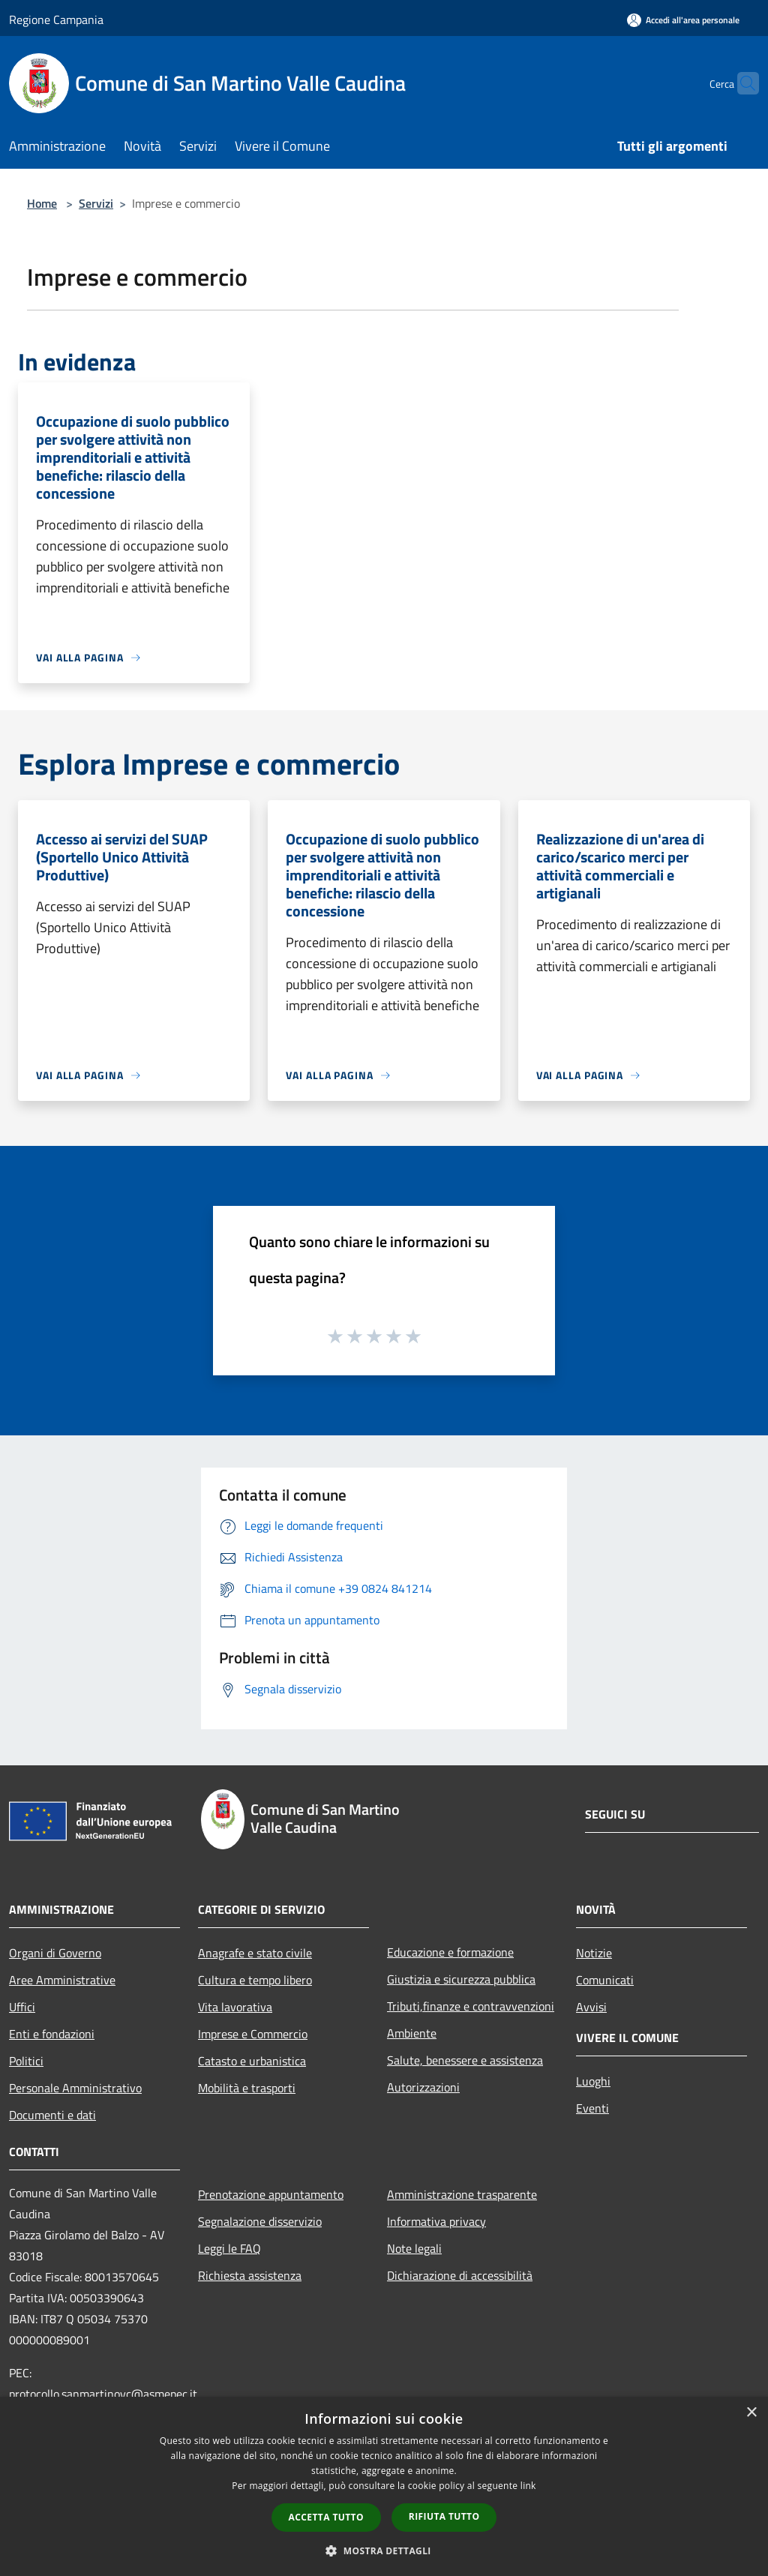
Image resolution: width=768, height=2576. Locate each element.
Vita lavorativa (235, 2007)
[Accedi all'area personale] (683, 19)
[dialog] (384, 2486)
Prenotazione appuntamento (271, 2194)
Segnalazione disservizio (260, 2221)
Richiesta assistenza (250, 2275)
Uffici (22, 2007)
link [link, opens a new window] (528, 2485)
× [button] (751, 2413)
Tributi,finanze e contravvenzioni (470, 2006)
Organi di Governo (55, 1953)
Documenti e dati (52, 2115)
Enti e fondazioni (51, 2034)
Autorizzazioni (423, 2087)
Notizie (594, 1953)
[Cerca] (741, 83)
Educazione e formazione (450, 1952)
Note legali (414, 2248)
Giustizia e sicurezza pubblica (461, 1979)
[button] (384, 2550)
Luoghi (593, 2081)
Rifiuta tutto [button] (444, 2516)
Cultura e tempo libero (255, 1980)
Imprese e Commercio (253, 2034)
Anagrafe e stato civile (255, 1953)
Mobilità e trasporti (247, 2088)
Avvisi (591, 2007)
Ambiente (411, 2033)
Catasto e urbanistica (252, 2061)
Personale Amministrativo (75, 2088)
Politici (26, 2061)
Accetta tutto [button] (326, 2517)
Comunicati (605, 1980)
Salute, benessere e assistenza (465, 2060)
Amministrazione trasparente (462, 2194)
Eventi (592, 2108)
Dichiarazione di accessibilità (459, 2275)
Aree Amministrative (62, 1980)
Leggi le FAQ (229, 2248)
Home (42, 203)
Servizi (96, 203)
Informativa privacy (436, 2221)
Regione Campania (56, 19)
